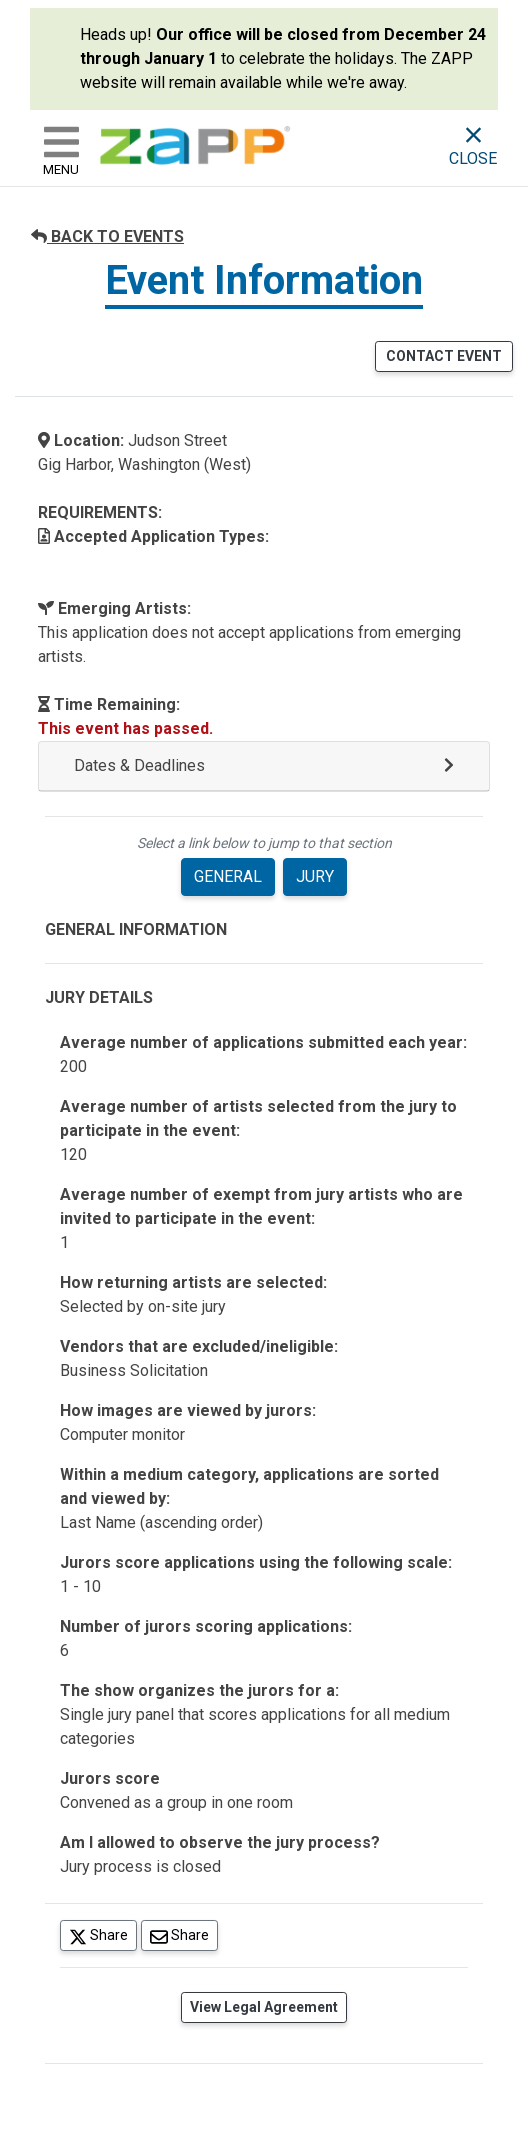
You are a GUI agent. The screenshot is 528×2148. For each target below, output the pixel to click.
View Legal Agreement (264, 2007)
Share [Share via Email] (184, 1934)
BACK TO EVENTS (107, 236)
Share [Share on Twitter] (103, 1934)
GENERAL (228, 876)
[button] (264, 766)
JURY (315, 876)
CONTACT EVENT (444, 356)
